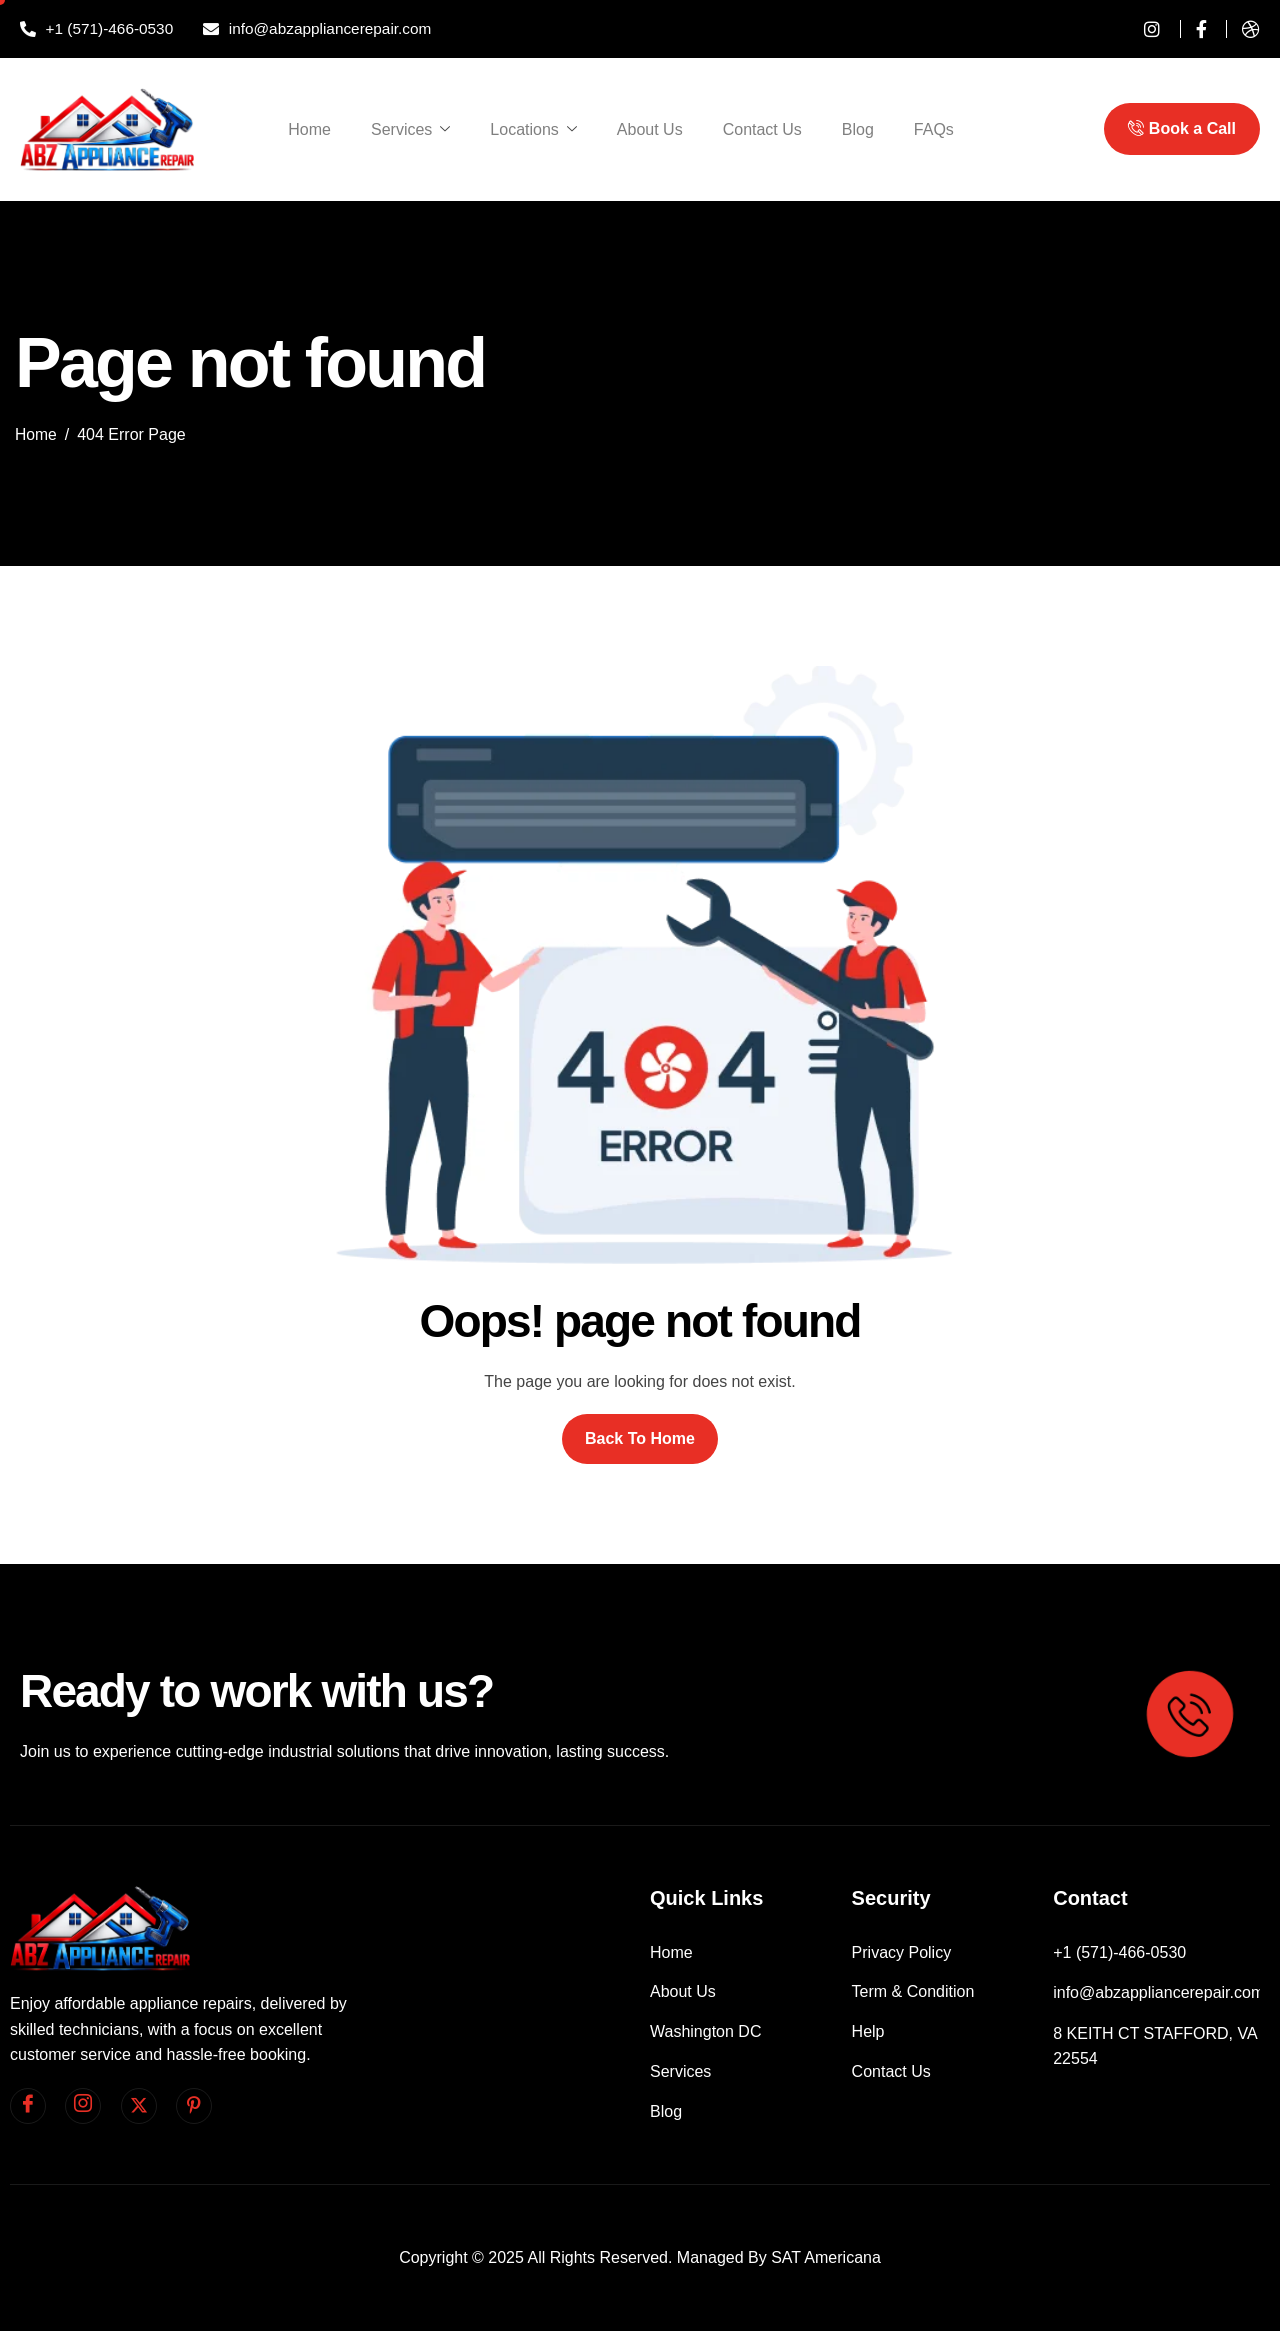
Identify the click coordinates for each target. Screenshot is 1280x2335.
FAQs (934, 129)
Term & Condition (913, 1993)
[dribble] (1243, 29)
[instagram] (1144, 29)
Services (410, 129)
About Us (650, 129)
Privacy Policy (902, 1952)
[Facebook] (1193, 29)
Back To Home (640, 1438)
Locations (533, 129)
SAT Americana (826, 2261)
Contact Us (762, 129)
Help (868, 2033)
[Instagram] (83, 2106)
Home (309, 129)
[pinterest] (194, 2106)
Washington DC (705, 2033)
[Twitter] (139, 2106)
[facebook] (28, 2106)
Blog (858, 129)
